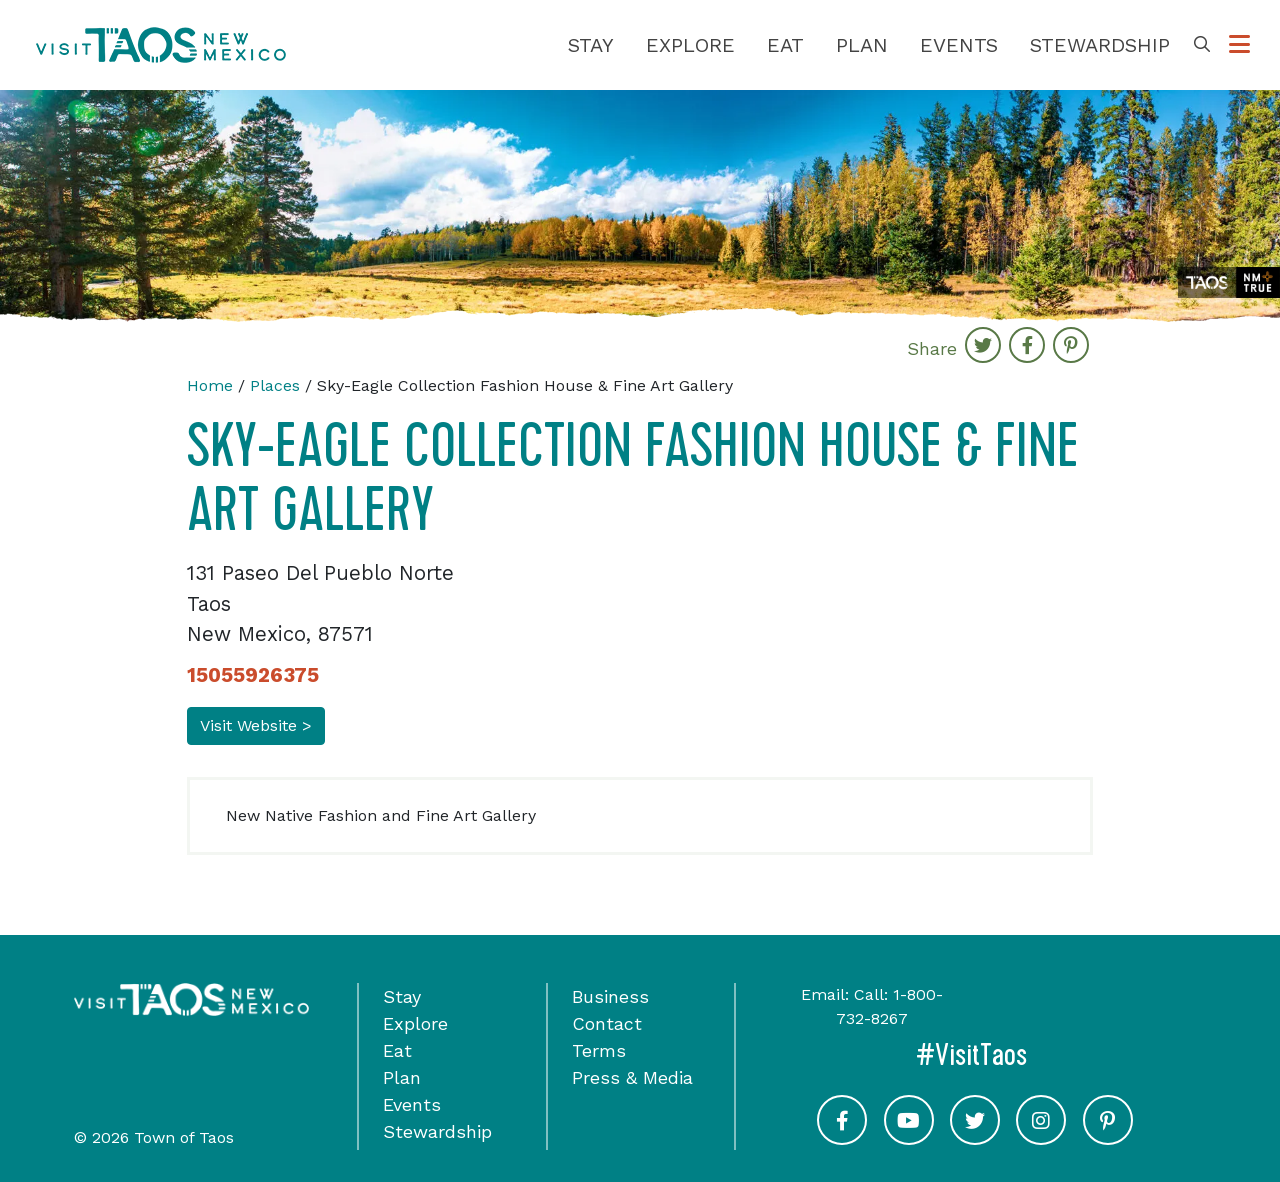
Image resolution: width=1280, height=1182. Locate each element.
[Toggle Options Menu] (1239, 45)
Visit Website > (256, 725)
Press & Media (632, 1077)
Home (210, 385)
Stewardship (1100, 45)
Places (275, 385)
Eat (785, 45)
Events (959, 45)
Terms (599, 1050)
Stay (591, 45)
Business (610, 996)
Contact (607, 1023)
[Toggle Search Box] (1202, 45)
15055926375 (253, 675)
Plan (862, 45)
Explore (690, 45)
